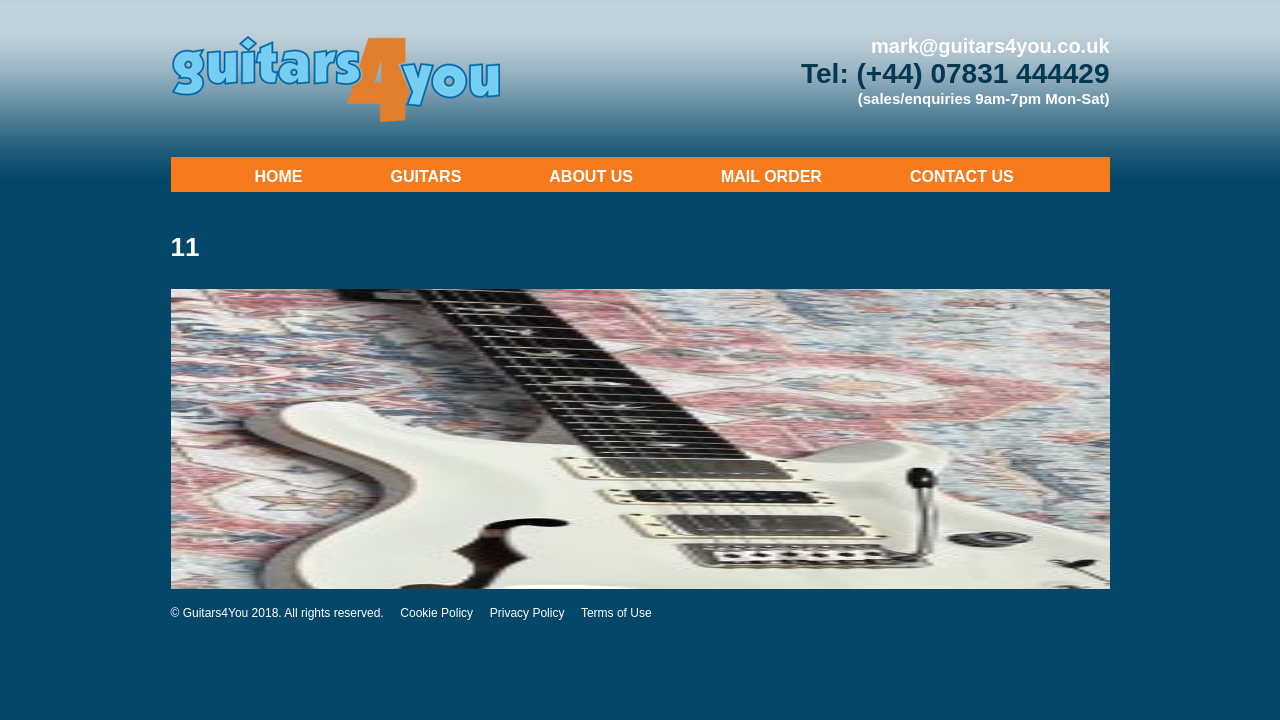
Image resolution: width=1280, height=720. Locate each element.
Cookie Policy (436, 613)
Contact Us (962, 176)
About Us (591, 176)
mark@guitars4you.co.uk (990, 46)
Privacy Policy (527, 613)
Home (279, 176)
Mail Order (771, 176)
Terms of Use (616, 613)
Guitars (426, 176)
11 (185, 247)
